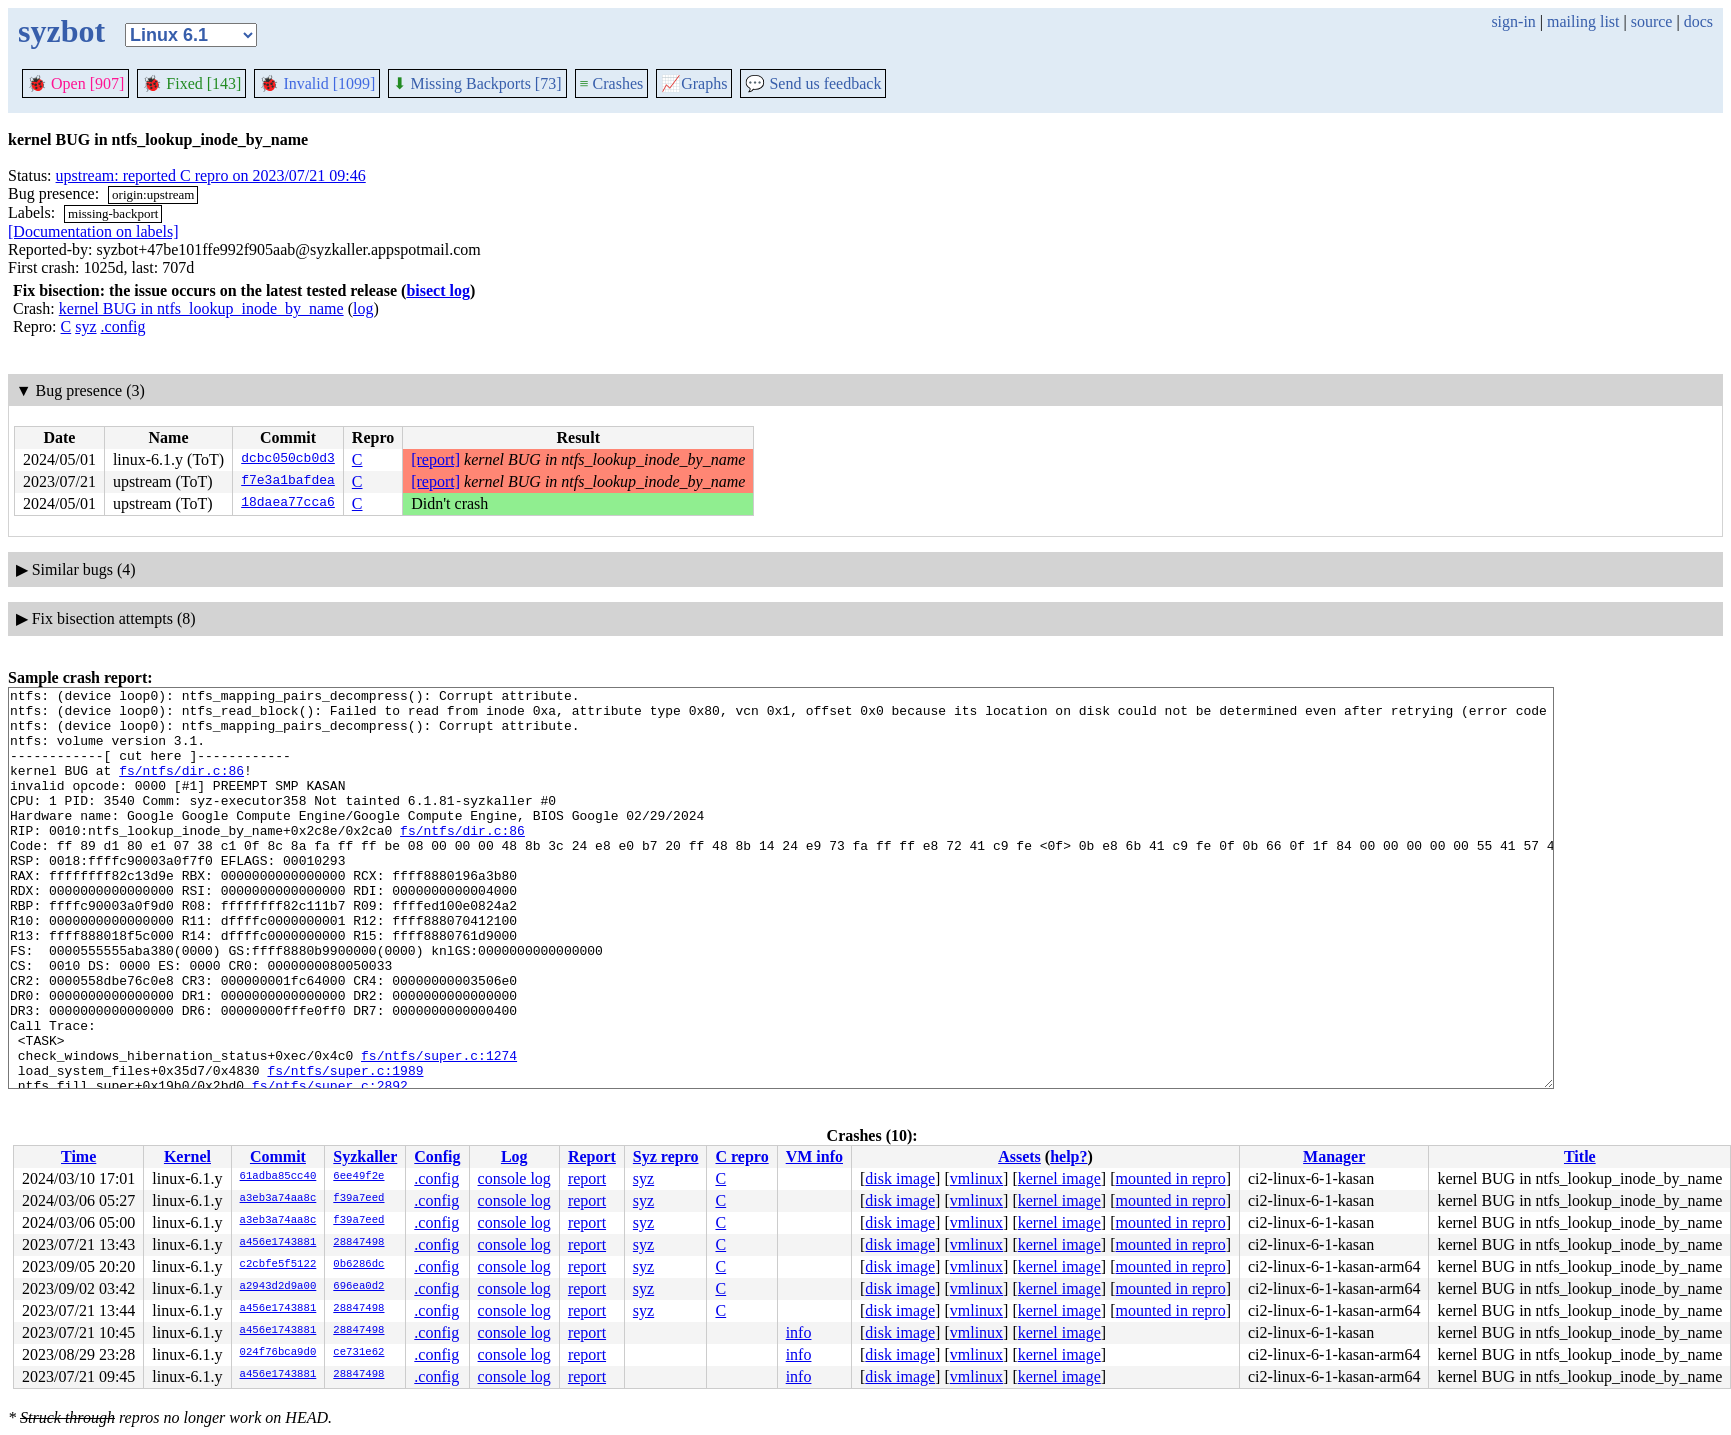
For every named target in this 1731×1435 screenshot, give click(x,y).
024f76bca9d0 (278, 1353)
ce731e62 (358, 1353)
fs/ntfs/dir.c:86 (181, 788)
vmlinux (976, 1178)
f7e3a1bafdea (288, 482)
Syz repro (666, 1156)
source (1652, 21)
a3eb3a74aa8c (278, 1199)
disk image (900, 1178)
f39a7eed (358, 1199)
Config (437, 1156)
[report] (435, 459)
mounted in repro (1170, 1178)
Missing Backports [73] (477, 83)
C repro (741, 1156)
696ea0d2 (358, 1287)
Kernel (187, 1156)
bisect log (438, 290)
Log (514, 1156)
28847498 (358, 1243)
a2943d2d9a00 (278, 1287)
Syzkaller (365, 1156)
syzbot (61, 31)
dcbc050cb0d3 (288, 460)
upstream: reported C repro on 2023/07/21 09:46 (211, 175)
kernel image (1059, 1178)
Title (1580, 1156)
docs (1698, 21)
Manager (1334, 1156)
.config (123, 326)
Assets (1019, 1156)
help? (1068, 1156)
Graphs (694, 83)
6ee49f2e (358, 1177)
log (363, 308)
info (799, 1332)
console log (514, 1178)
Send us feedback (813, 83)
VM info (814, 1156)
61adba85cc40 (278, 1177)
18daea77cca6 (288, 504)
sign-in (1513, 21)
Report (592, 1156)
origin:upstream (153, 194)
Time (78, 1156)
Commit (278, 1156)
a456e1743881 (278, 1243)
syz (85, 326)
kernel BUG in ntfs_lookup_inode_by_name (201, 308)
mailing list (1583, 21)
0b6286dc (358, 1265)
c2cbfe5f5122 (278, 1265)
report (587, 1178)
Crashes (612, 83)
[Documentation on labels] (93, 231)
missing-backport (113, 213)
